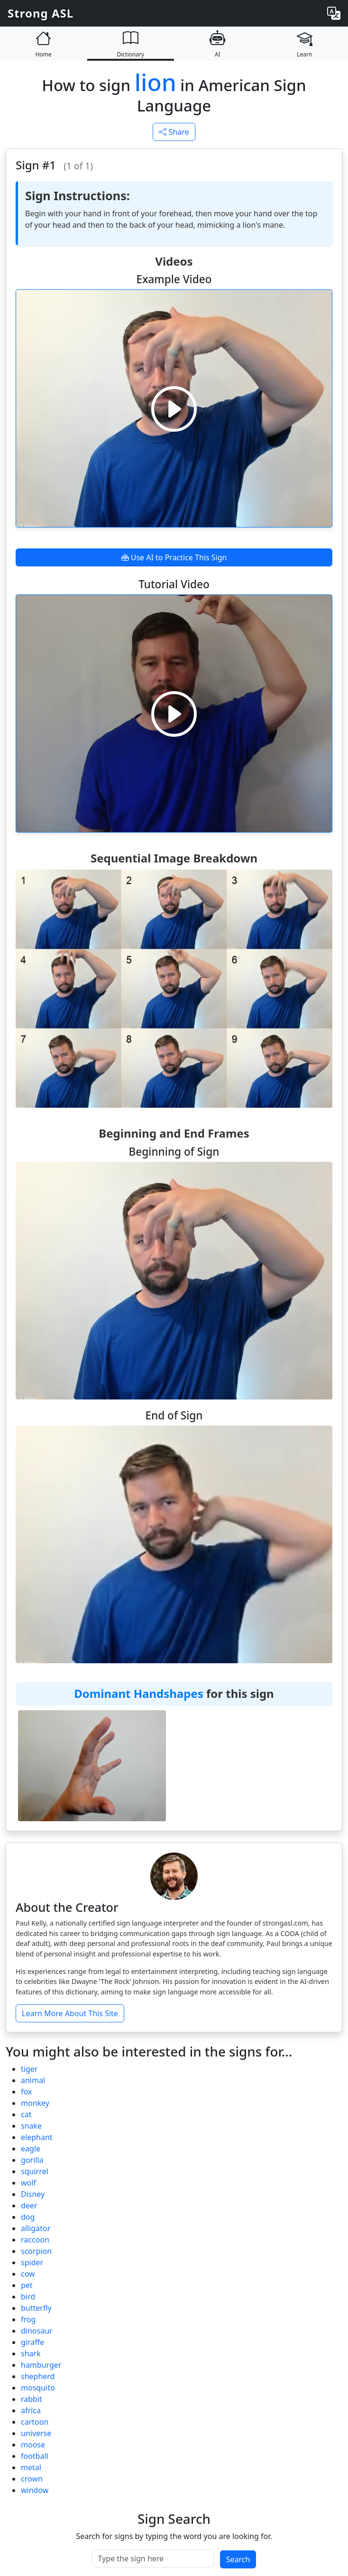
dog (28, 2217)
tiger (29, 2069)
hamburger (41, 2365)
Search (238, 2559)
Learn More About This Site (70, 2013)
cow (28, 2274)
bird (28, 2296)
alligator (35, 2228)
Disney (33, 2194)
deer (29, 2205)
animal (33, 2080)
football (34, 2456)
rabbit (31, 2399)
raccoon (35, 2239)
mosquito (38, 2387)
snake (31, 2126)
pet (27, 2285)
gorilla (32, 2160)
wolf (28, 2183)
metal (31, 2467)
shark (31, 2353)
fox (26, 2091)
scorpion (36, 2251)
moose (33, 2444)
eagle (30, 2148)
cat (26, 2114)
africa (31, 2410)
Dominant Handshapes (138, 1693)
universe (36, 2433)
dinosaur (37, 2331)
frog (28, 2319)
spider (32, 2262)
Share (174, 132)
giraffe (32, 2342)
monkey (35, 2103)
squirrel (34, 2171)
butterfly (36, 2308)
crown (32, 2479)
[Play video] (174, 408)
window (34, 2490)
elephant (37, 2137)
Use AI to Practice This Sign (174, 557)
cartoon (34, 2422)
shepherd (38, 2376)
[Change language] (333, 13)
